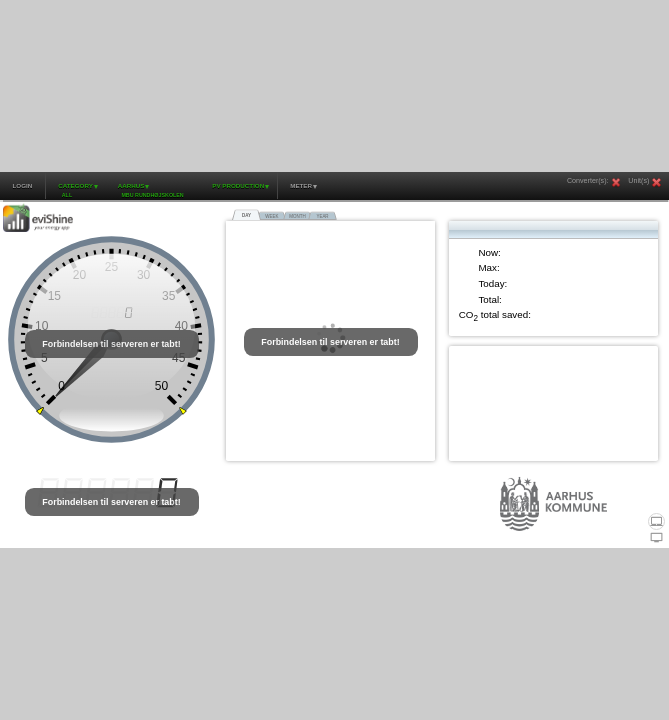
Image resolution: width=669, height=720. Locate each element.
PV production (238, 185)
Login (22, 185)
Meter (301, 185)
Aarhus (131, 185)
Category (75, 185)
